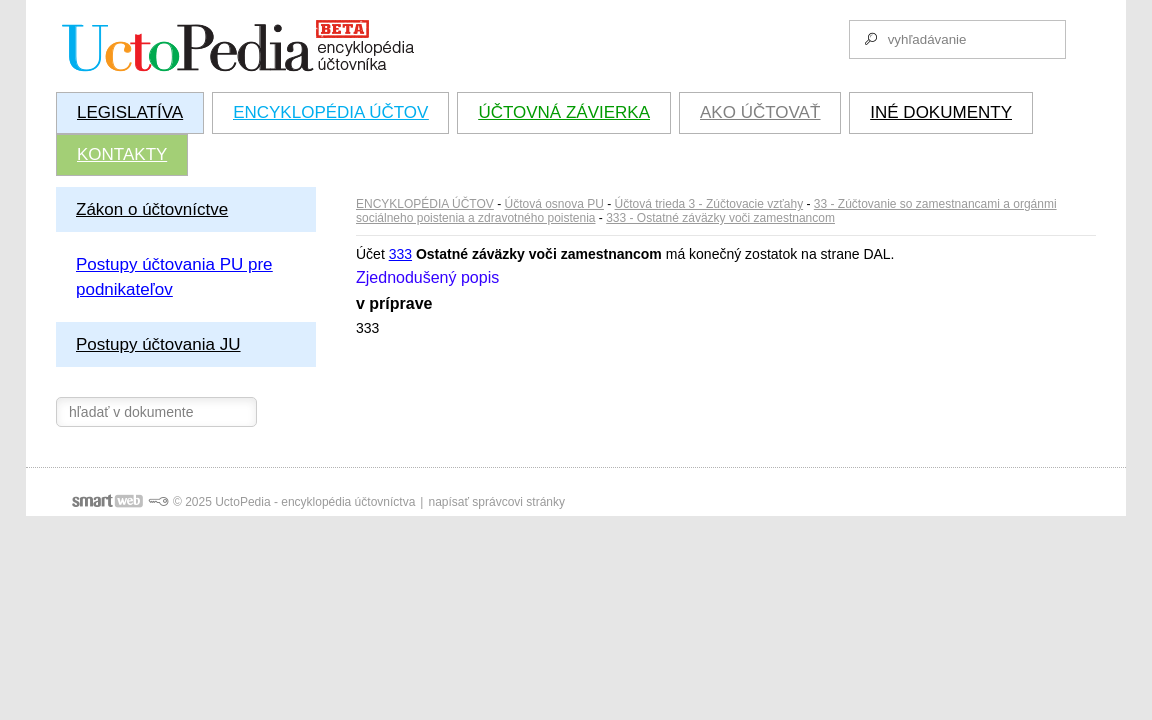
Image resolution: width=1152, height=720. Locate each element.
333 (400, 254)
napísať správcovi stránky (496, 502)
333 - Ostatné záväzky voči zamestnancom (720, 218)
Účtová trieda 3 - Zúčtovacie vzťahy (709, 204)
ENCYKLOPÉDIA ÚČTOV (425, 204)
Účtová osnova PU (554, 204)
